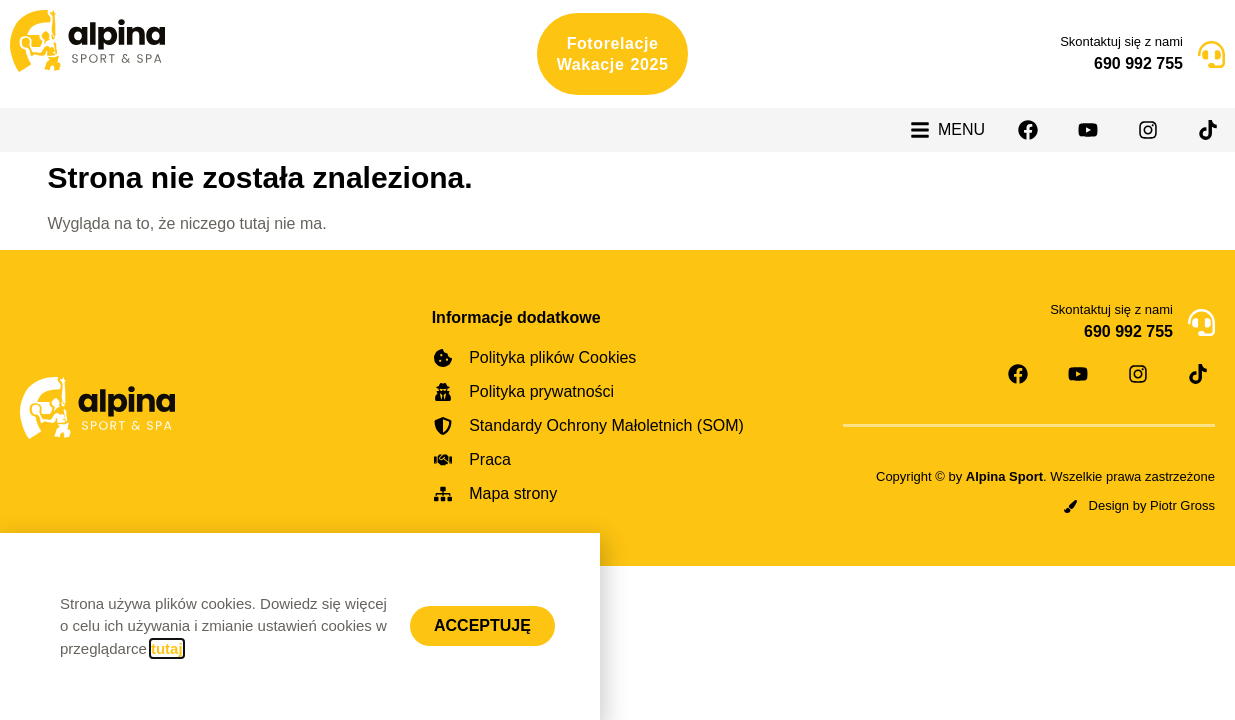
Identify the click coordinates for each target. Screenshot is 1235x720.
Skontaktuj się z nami (1121, 41)
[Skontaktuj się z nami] (1211, 54)
